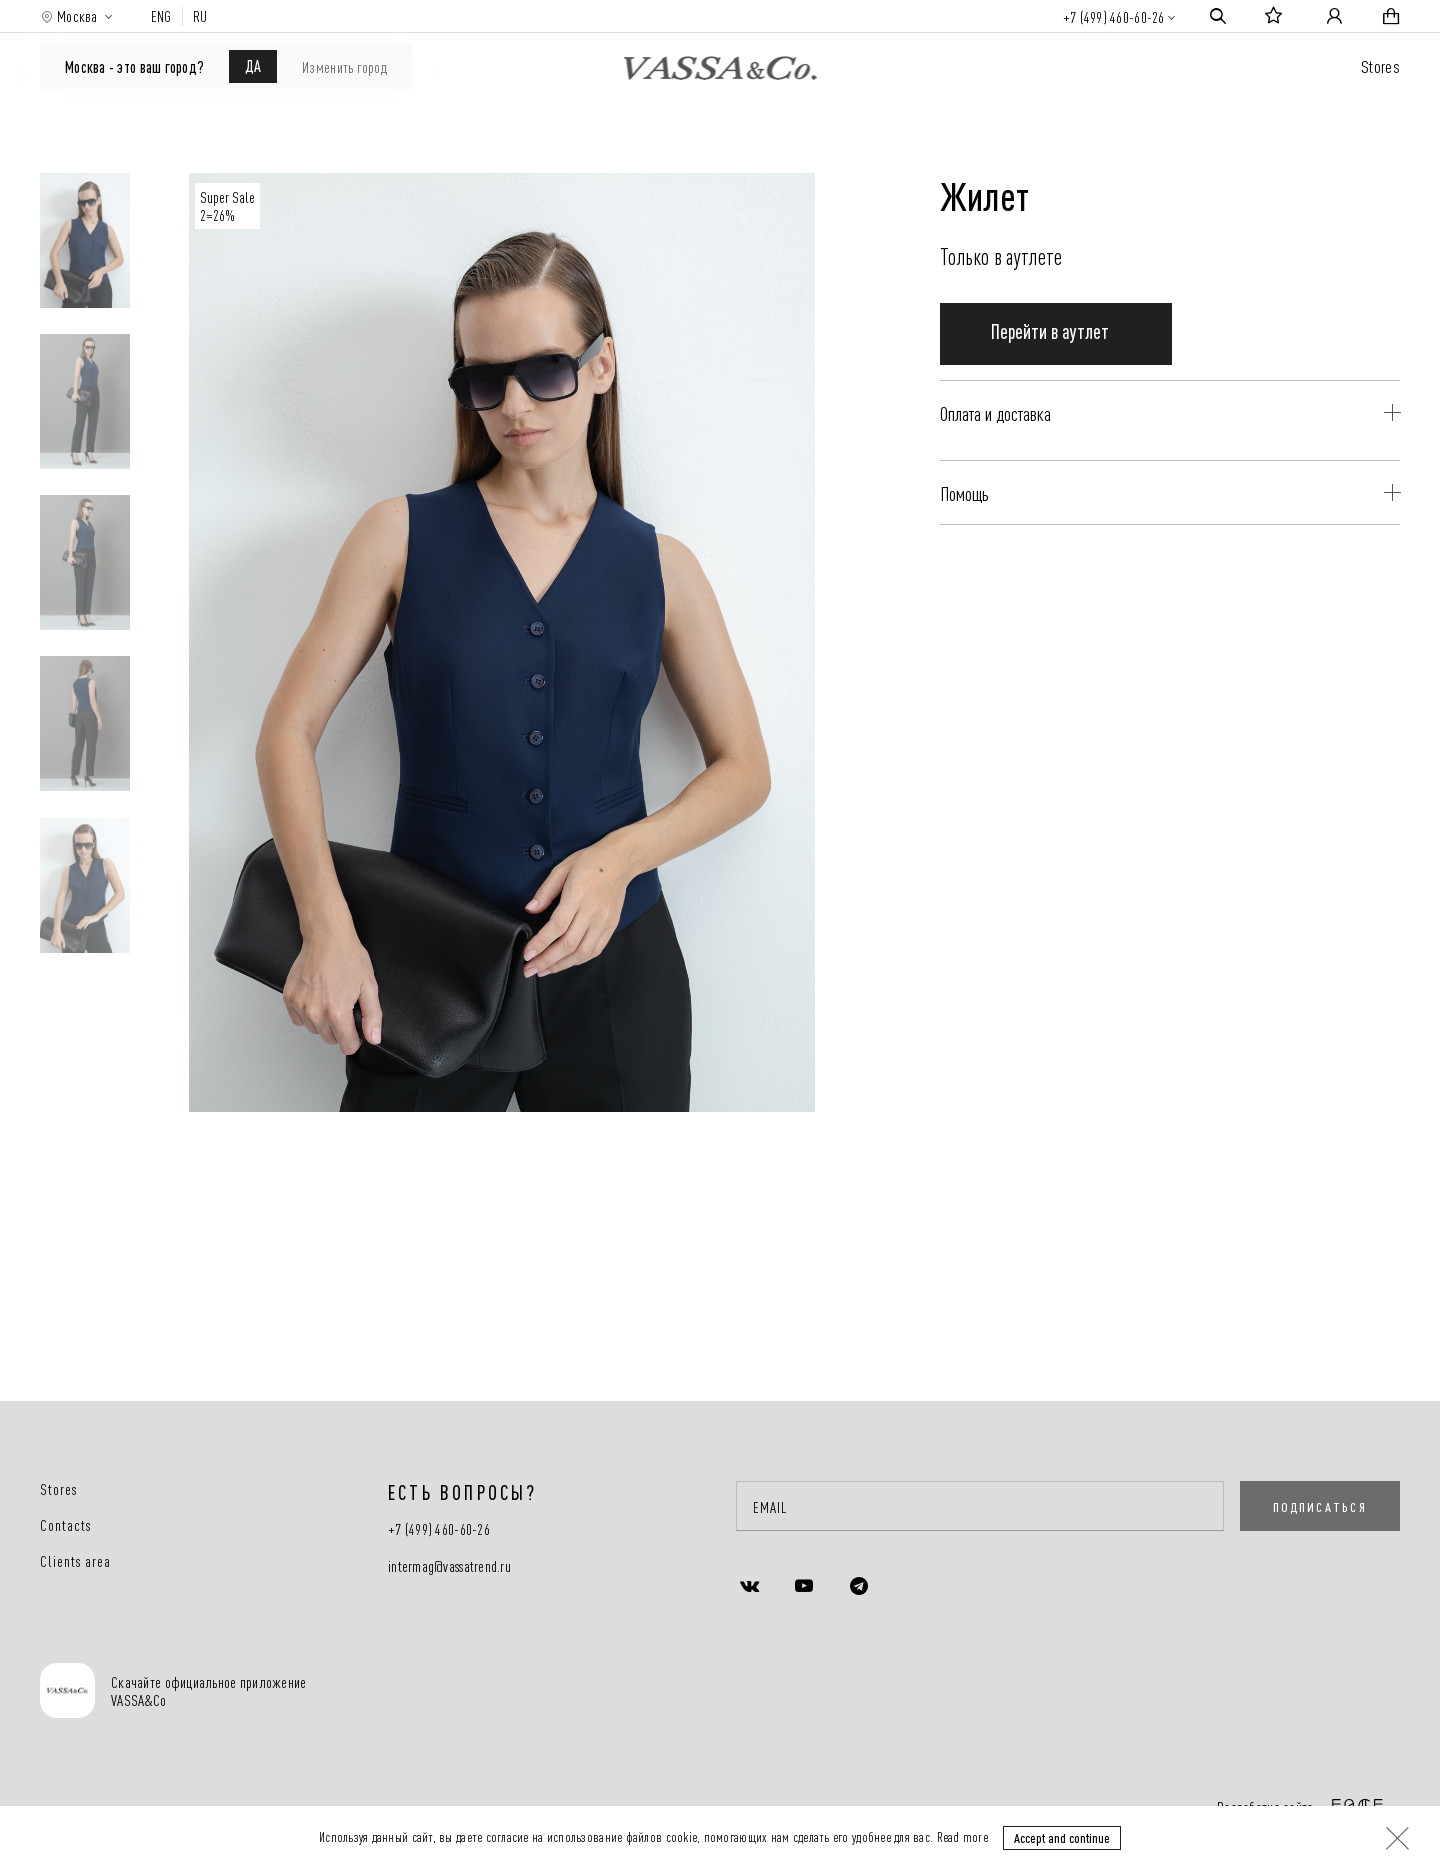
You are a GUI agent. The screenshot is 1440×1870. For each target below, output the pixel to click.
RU (200, 16)
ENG (161, 16)
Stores (1380, 65)
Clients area (75, 1561)
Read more (962, 1836)
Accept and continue (1062, 1837)
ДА (253, 65)
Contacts (65, 1525)
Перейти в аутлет (1050, 359)
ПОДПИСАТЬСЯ (1320, 1506)
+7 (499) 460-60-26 (1114, 16)
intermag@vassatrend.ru (449, 1566)
